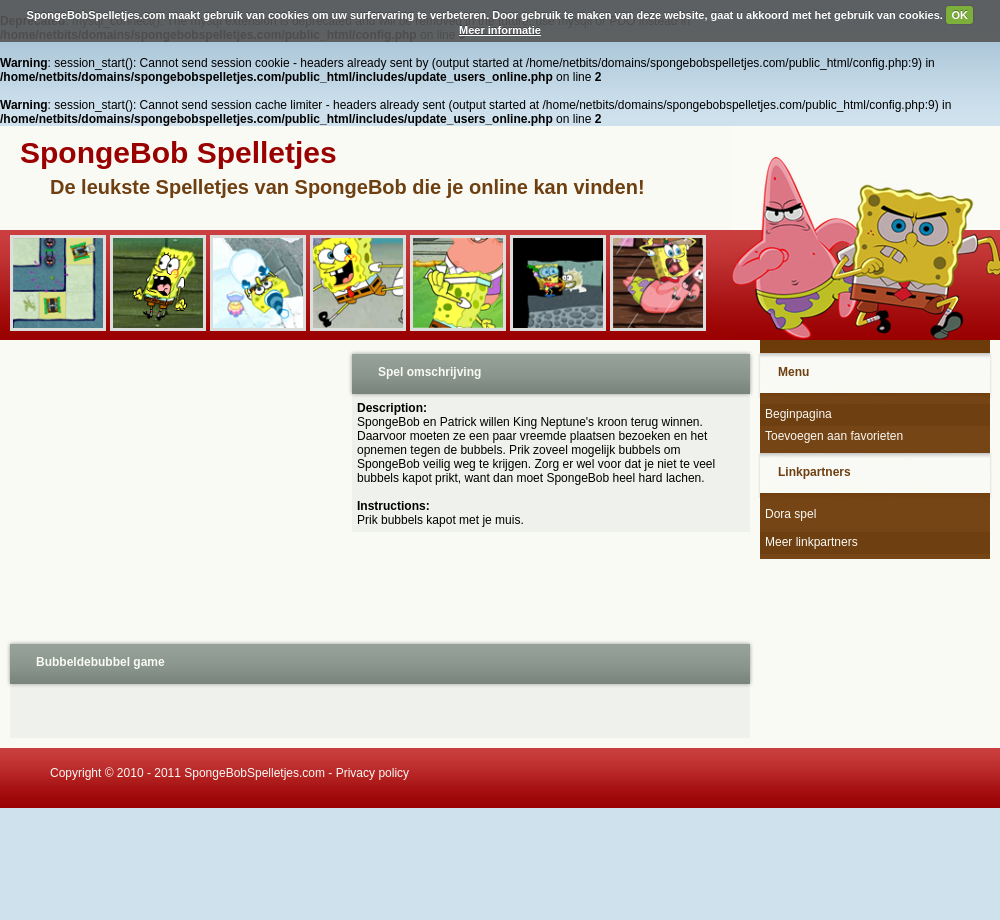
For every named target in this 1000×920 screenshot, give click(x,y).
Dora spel (790, 514)
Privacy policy (372, 773)
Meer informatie (500, 30)
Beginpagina (798, 414)
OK (959, 15)
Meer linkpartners (811, 542)
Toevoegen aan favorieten (834, 436)
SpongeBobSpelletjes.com (254, 773)
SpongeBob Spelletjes (178, 152)
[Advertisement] (174, 490)
